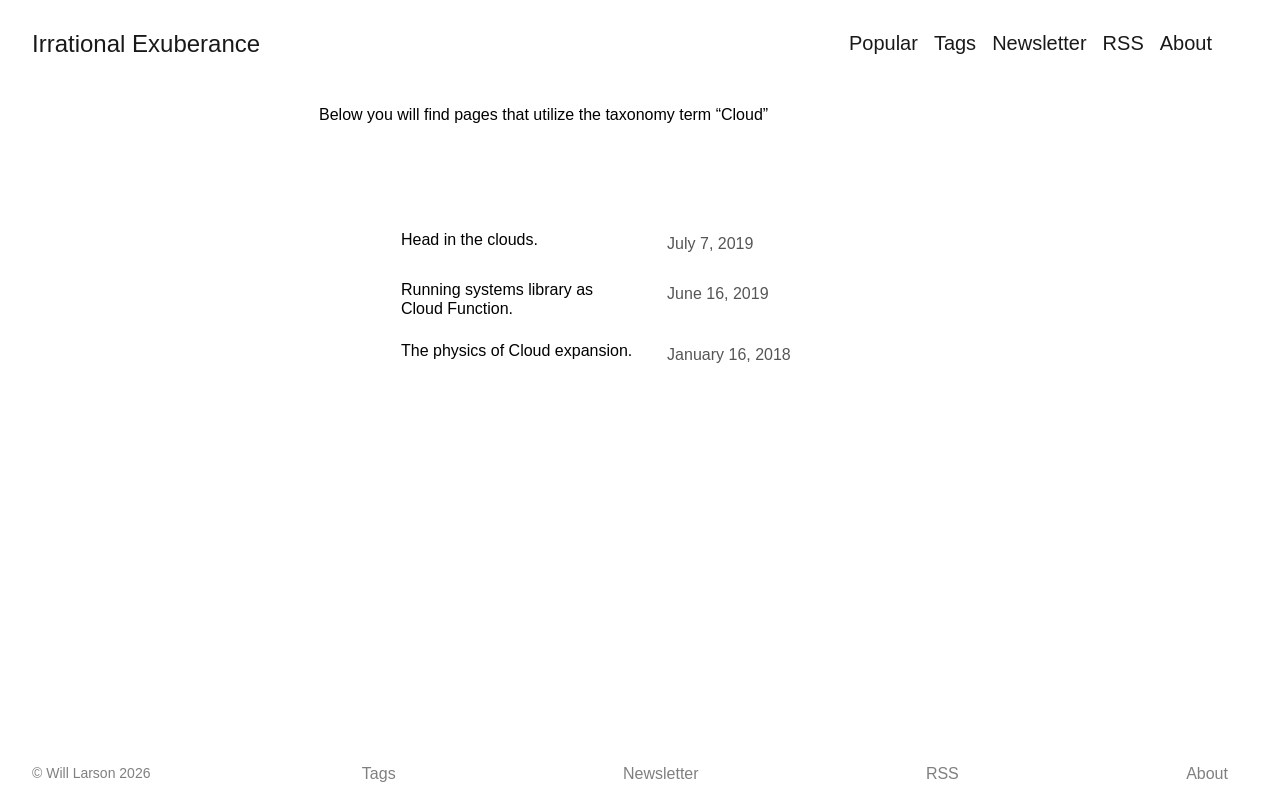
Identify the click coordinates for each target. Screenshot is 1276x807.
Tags (955, 43)
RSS (1123, 43)
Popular (883, 43)
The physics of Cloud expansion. (516, 350)
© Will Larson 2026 (91, 773)
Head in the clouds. (469, 239)
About (1186, 43)
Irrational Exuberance (146, 43)
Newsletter (1039, 43)
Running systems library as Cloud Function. (497, 298)
